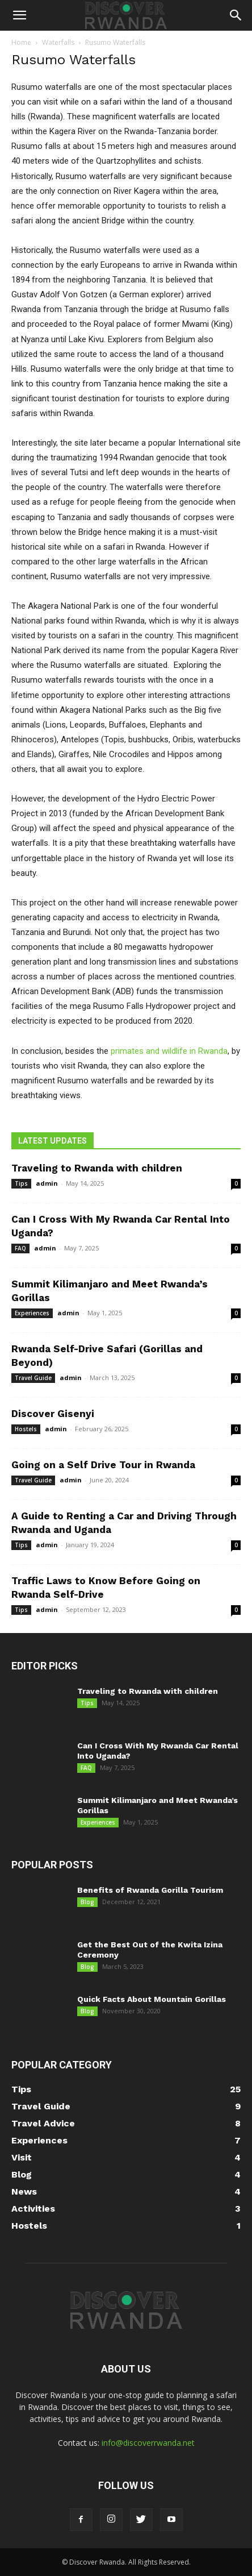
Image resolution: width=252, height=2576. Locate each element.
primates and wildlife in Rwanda (169, 1051)
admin (47, 1183)
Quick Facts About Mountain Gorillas (151, 1999)
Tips (21, 1183)
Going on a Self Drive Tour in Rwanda (103, 1464)
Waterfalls (58, 42)
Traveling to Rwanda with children (96, 1168)
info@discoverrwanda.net (148, 2442)
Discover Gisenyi (52, 1413)
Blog (87, 1902)
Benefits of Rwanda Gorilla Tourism (150, 1889)
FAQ (20, 1248)
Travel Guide (33, 1378)
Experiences (32, 1313)
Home (21, 42)
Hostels (26, 1429)
